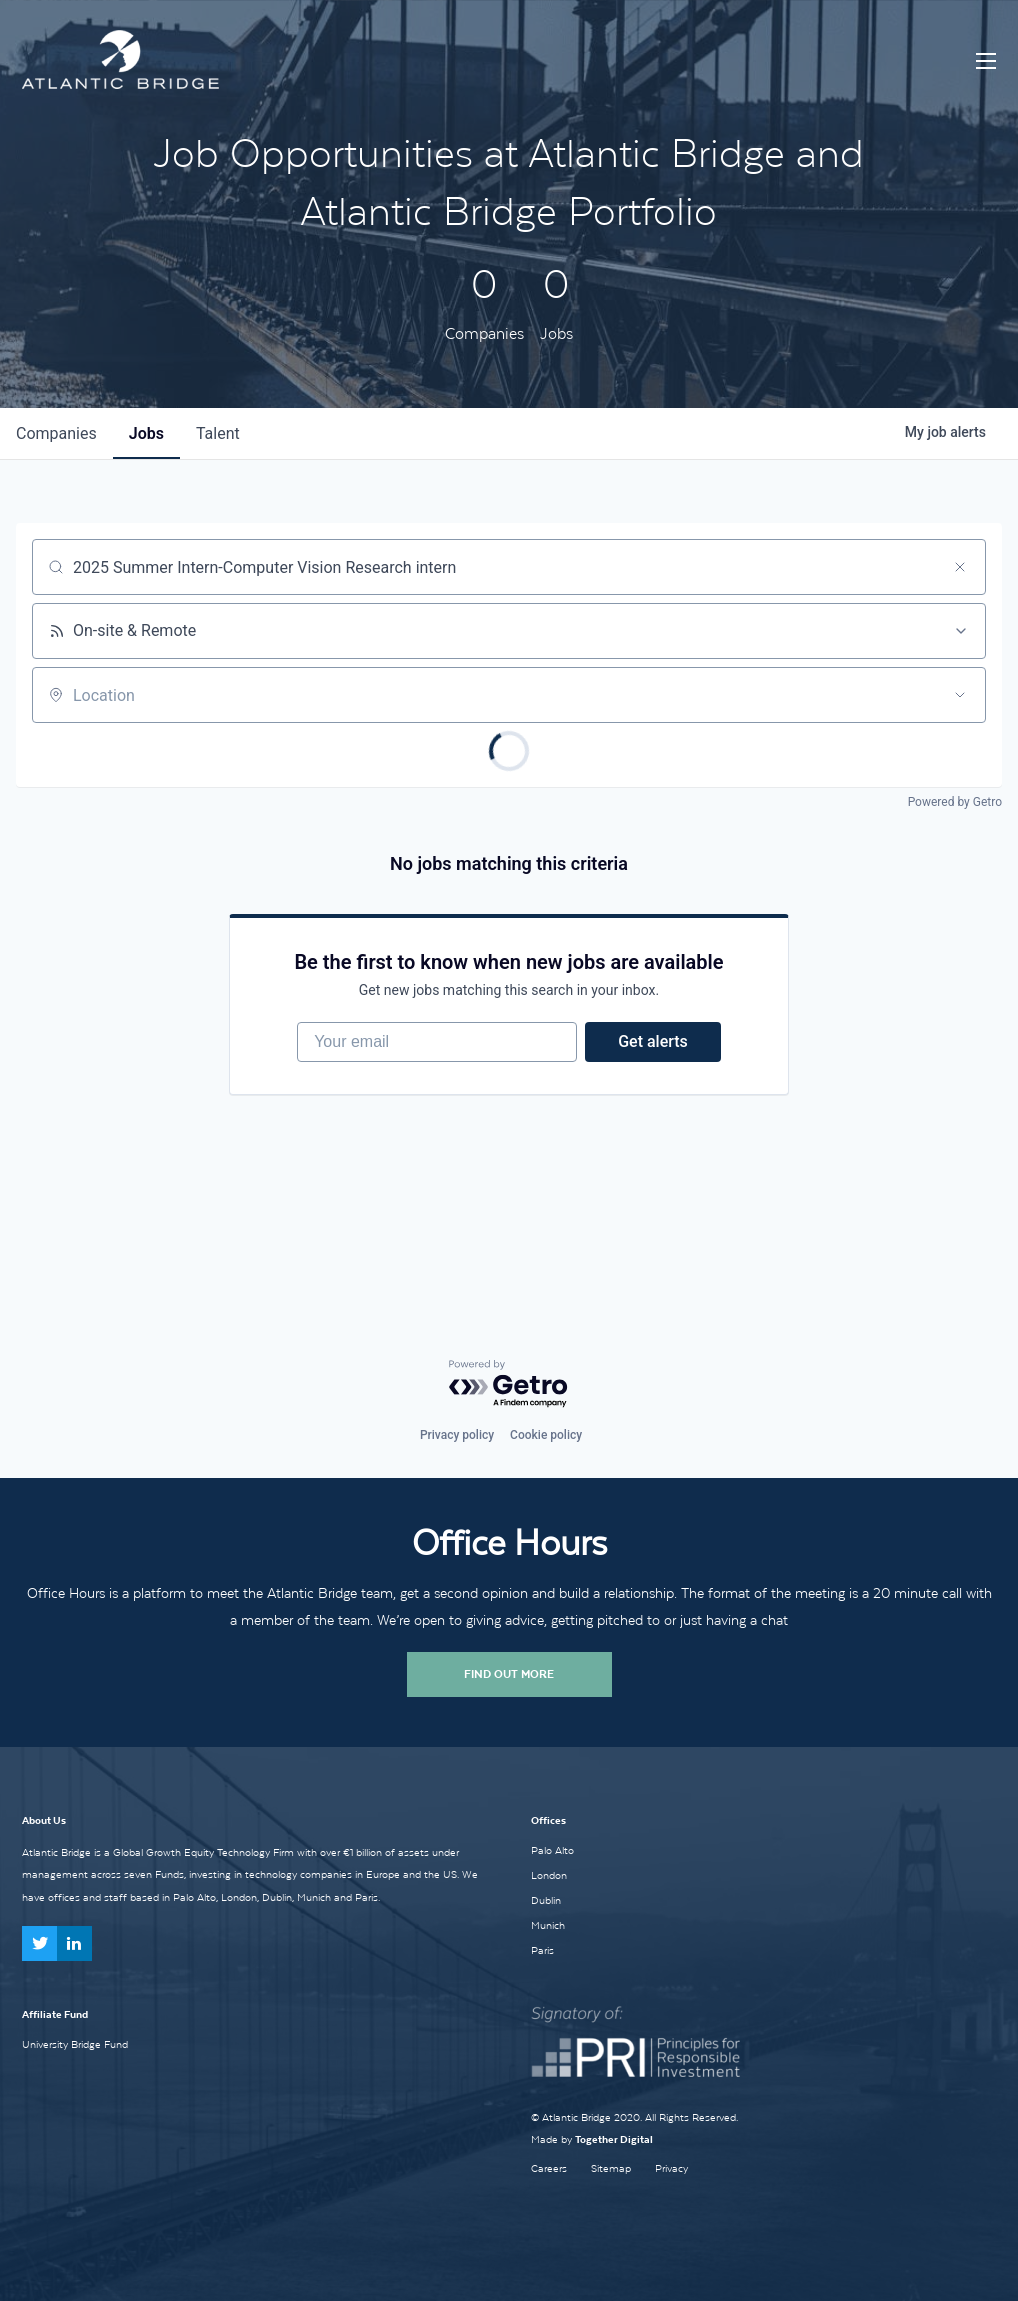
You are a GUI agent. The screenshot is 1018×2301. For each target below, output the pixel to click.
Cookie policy (546, 1435)
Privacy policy (457, 1435)
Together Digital (614, 2139)
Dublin (546, 1900)
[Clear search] (960, 567)
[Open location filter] (960, 695)
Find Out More (509, 1674)
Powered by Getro (955, 802)
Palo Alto (552, 1850)
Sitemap (611, 2168)
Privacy (671, 2168)
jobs (146, 433)
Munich (548, 1925)
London (549, 1875)
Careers (549, 2168)
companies (56, 433)
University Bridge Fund (75, 2044)
